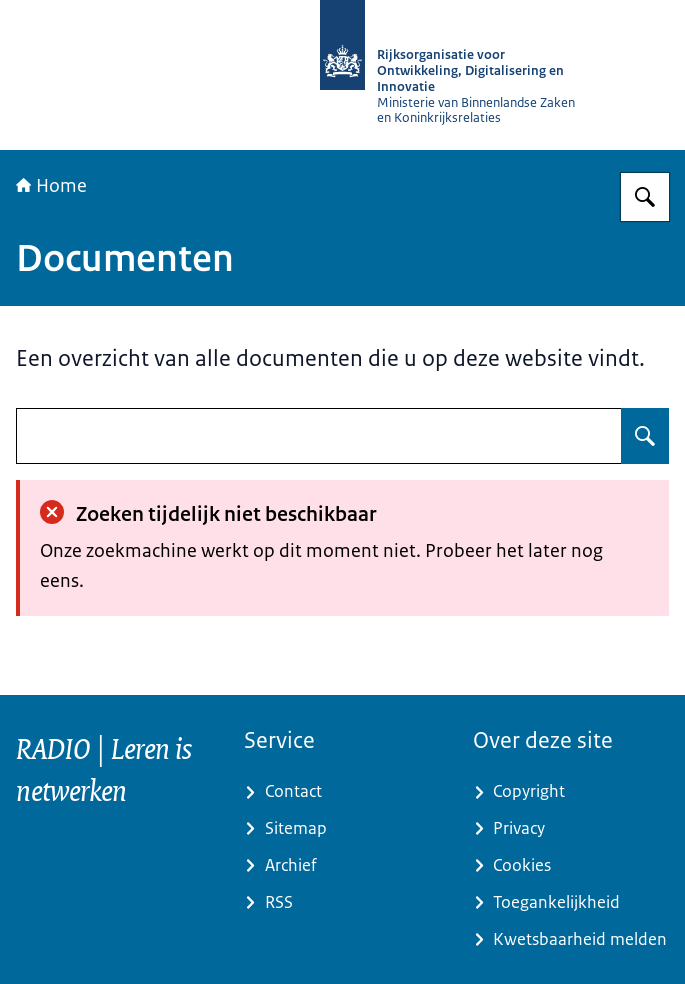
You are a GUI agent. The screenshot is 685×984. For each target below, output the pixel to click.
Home (51, 186)
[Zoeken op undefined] (645, 436)
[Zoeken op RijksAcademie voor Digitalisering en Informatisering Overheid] (645, 197)
